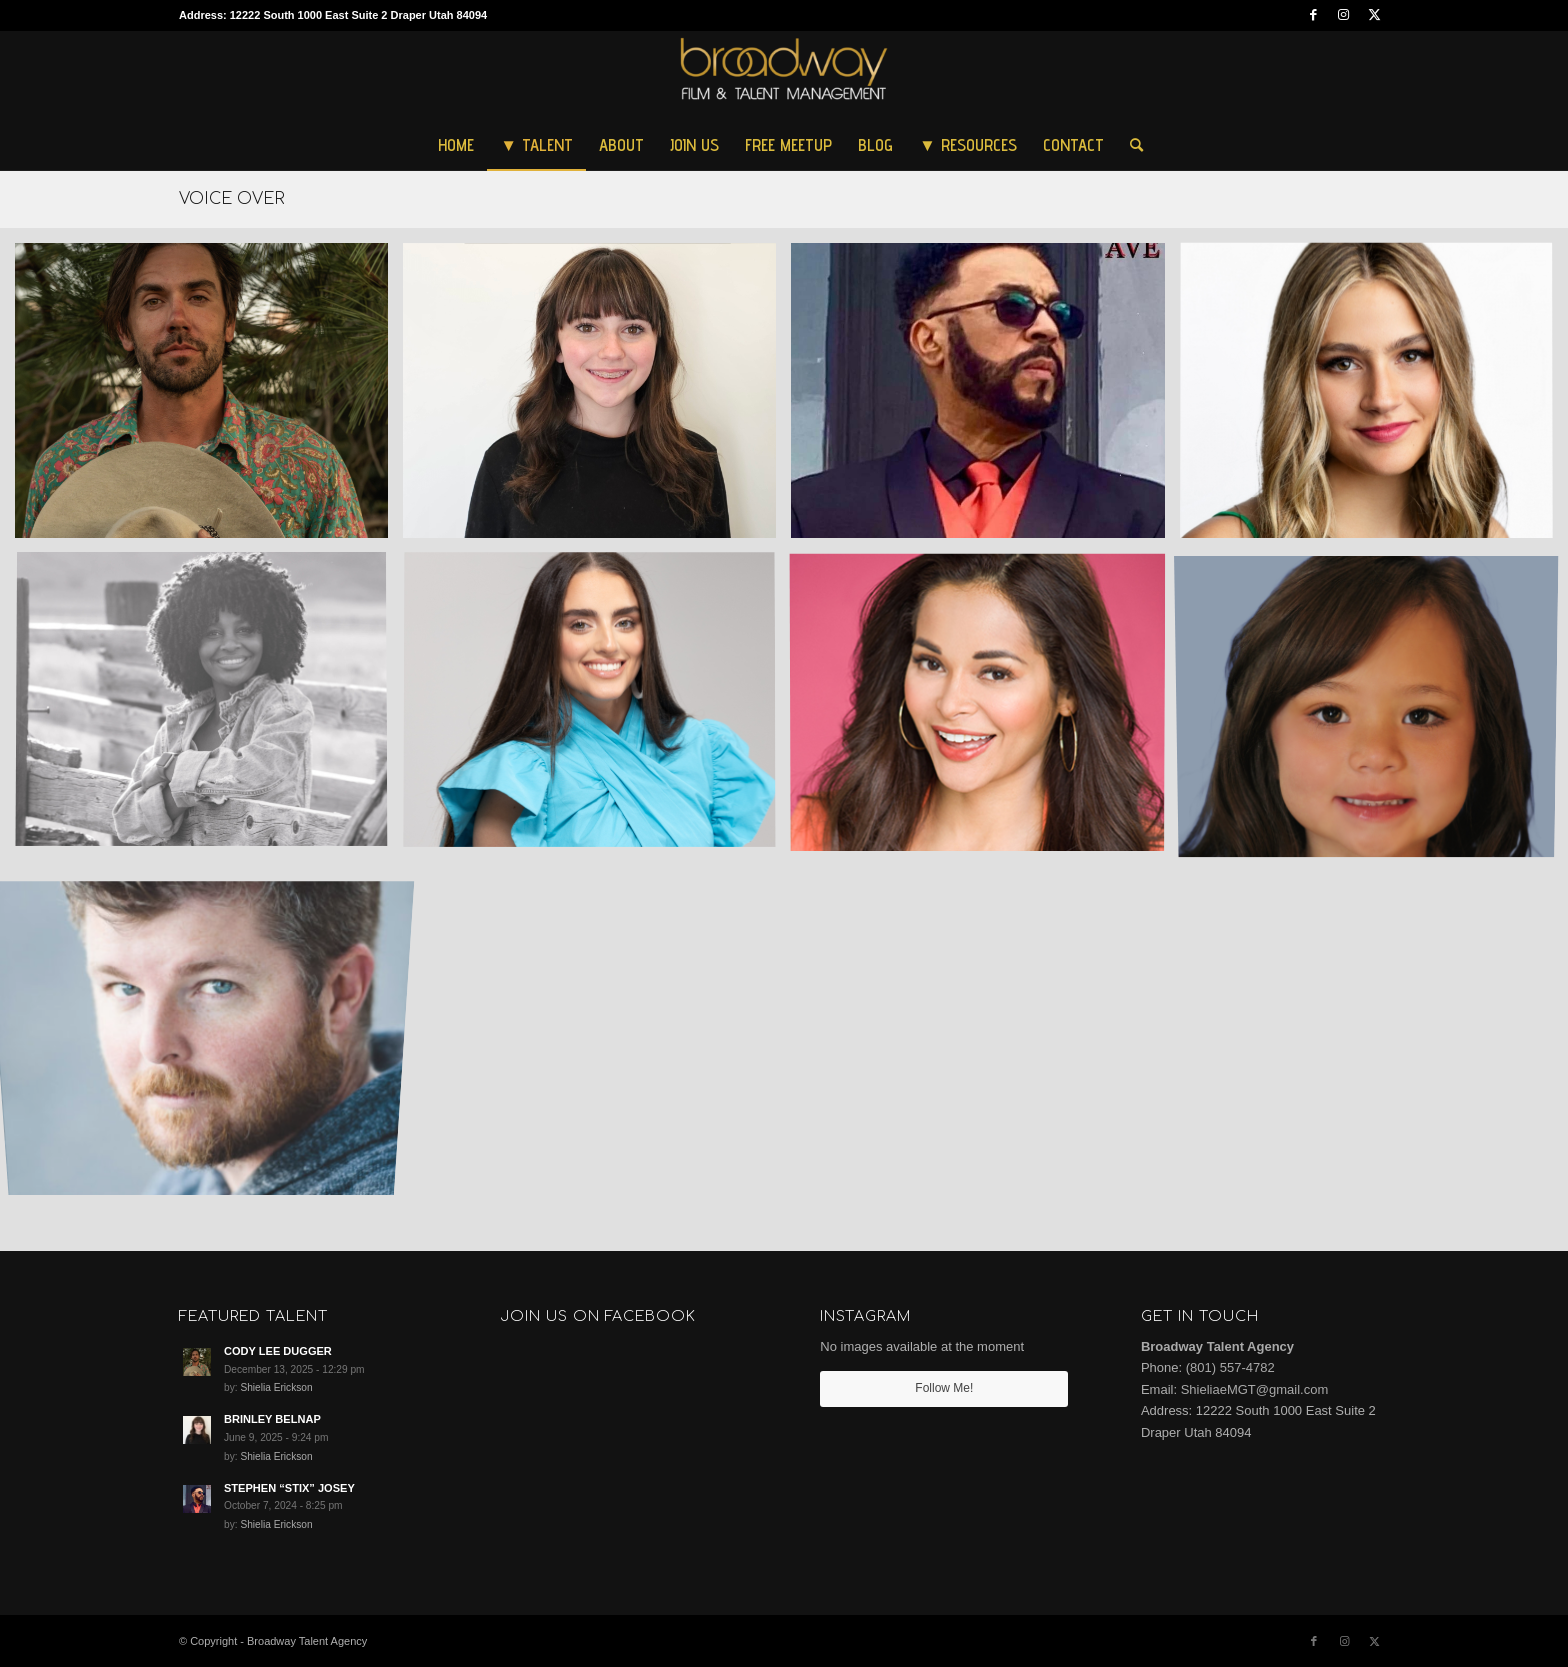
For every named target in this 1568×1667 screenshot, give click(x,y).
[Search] (1130, 145)
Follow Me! (944, 1388)
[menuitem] (456, 145)
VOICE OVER (232, 199)
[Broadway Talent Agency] (784, 75)
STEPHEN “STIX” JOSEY (289, 1488)
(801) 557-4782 (1230, 1367)
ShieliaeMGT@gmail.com (1255, 1389)
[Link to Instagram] (1343, 15)
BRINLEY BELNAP (272, 1419)
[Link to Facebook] (1313, 15)
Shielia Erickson (276, 1387)
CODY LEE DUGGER (278, 1351)
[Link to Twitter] (1374, 15)
